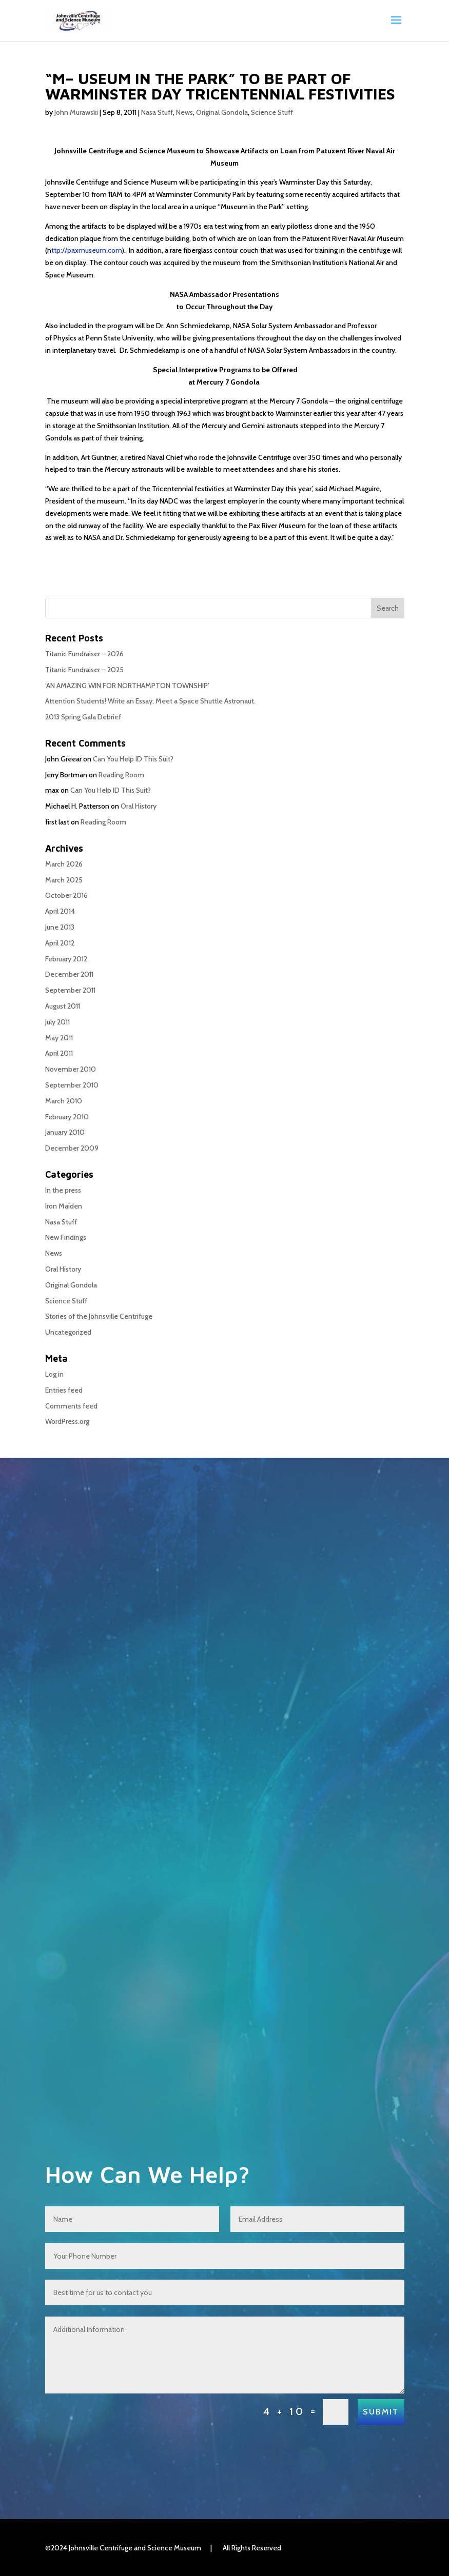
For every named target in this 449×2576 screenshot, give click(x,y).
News (184, 112)
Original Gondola (222, 112)
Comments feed (71, 1406)
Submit (377, 2412)
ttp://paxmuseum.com (86, 250)
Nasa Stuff (157, 112)
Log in (54, 1374)
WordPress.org (67, 1421)
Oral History (139, 806)
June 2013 (59, 927)
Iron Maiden (63, 1206)
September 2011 (70, 990)
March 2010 (63, 1100)
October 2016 (66, 895)
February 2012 (66, 958)
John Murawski (76, 112)
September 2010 (72, 1085)
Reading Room (121, 774)
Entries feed (64, 1390)
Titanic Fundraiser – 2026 (84, 653)
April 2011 (59, 1053)
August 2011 (62, 1006)
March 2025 (64, 879)
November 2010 (70, 1069)
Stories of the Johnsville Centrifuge (98, 1316)
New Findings (65, 1237)
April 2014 (60, 911)
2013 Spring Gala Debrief (83, 716)
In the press (63, 1190)
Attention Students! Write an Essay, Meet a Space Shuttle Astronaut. (150, 701)
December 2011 (69, 974)
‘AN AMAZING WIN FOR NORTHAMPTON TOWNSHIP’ (127, 685)
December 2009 (72, 1148)
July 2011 (57, 1022)
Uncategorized (68, 1332)
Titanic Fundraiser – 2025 (84, 669)
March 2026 (64, 864)
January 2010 (65, 1132)
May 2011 (59, 1037)
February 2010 (67, 1116)
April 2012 (59, 943)
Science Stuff (272, 112)
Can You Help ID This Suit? (133, 758)
